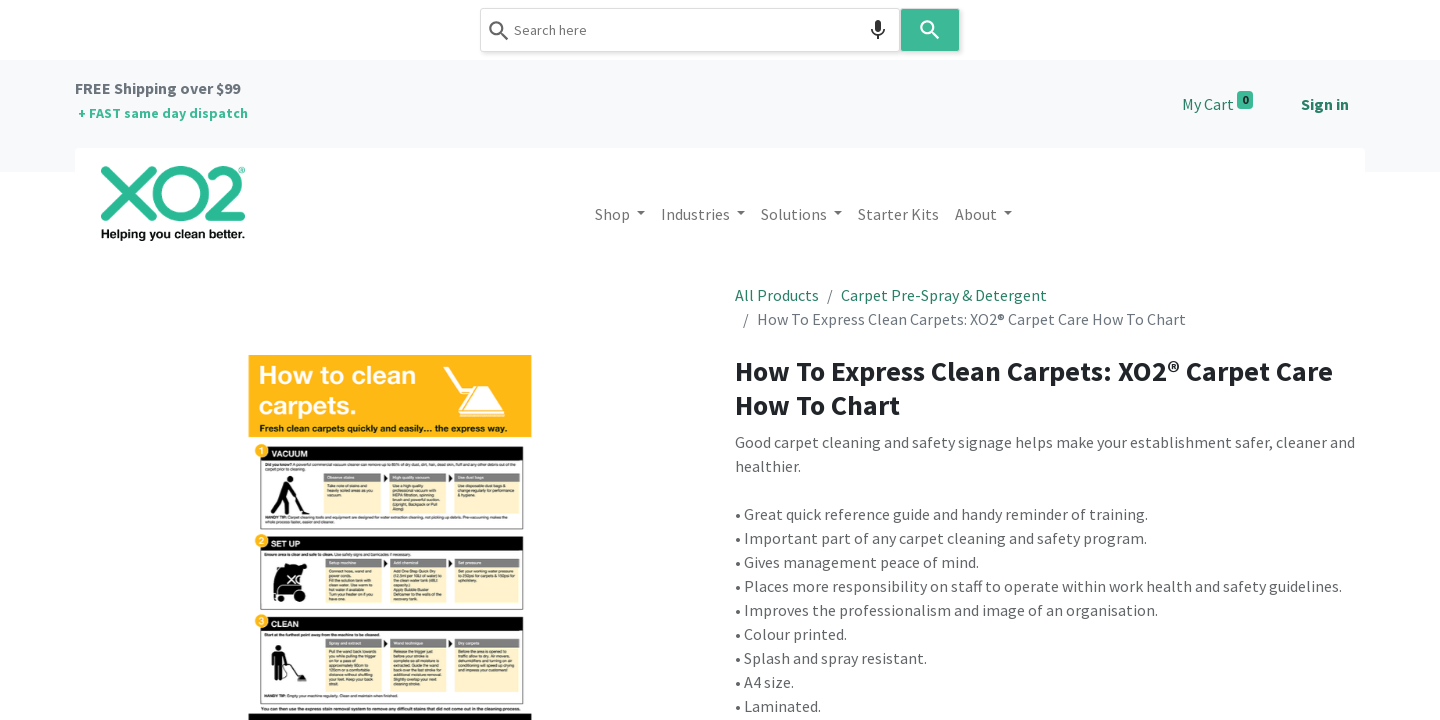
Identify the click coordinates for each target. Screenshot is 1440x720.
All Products (777, 295)
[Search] (930, 30)
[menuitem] (898, 214)
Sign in (1325, 104)
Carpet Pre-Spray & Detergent (944, 295)
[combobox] (690, 30)
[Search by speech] (878, 30)
